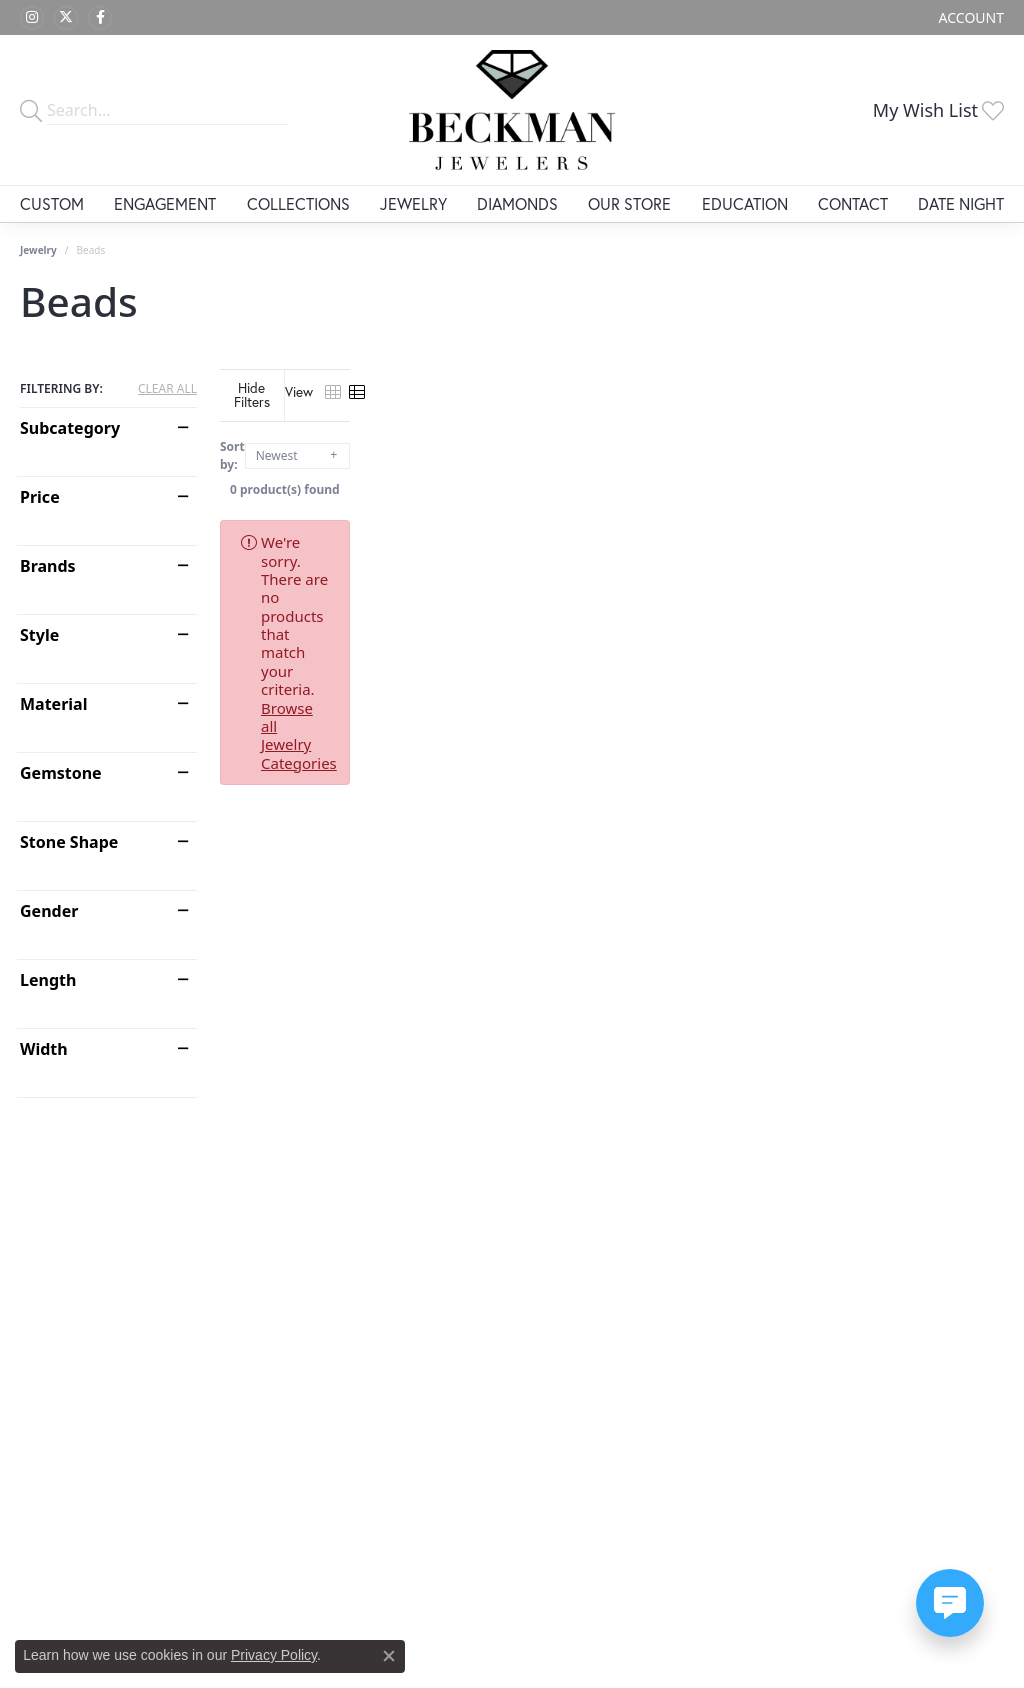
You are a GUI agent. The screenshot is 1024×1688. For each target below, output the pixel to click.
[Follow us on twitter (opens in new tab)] (66, 18)
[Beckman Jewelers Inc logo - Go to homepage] (512, 110)
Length (48, 980)
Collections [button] (298, 203)
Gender (49, 911)
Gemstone (61, 773)
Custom (52, 203)
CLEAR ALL (167, 389)
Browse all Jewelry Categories (785, 527)
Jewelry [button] (413, 203)
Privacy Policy (274, 1655)
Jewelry (38, 250)
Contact (853, 203)
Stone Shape (69, 842)
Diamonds (517, 203)
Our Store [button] (629, 203)
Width (44, 1049)
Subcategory (70, 428)
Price (40, 497)
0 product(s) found (612, 474)
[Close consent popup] (389, 1656)
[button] (969, 17)
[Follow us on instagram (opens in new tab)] (32, 18)
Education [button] (745, 203)
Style (39, 635)
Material (53, 704)
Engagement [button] (165, 203)
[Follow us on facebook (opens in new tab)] (100, 18)
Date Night (961, 203)
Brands (48, 566)
